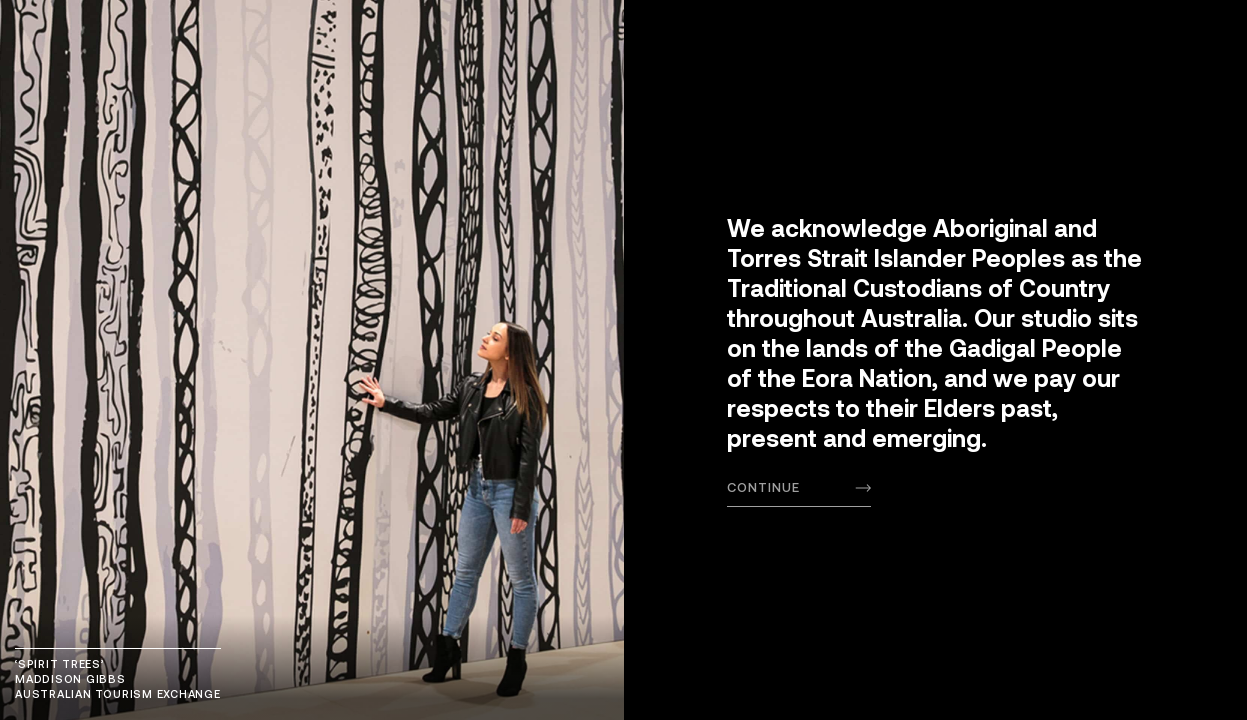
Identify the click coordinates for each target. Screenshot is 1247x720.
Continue (763, 487)
